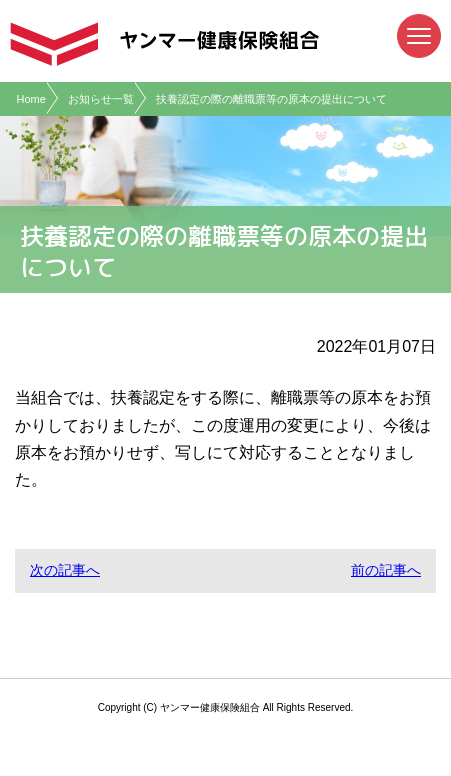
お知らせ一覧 (101, 99)
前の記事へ (386, 570)
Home (31, 99)
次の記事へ (65, 570)
